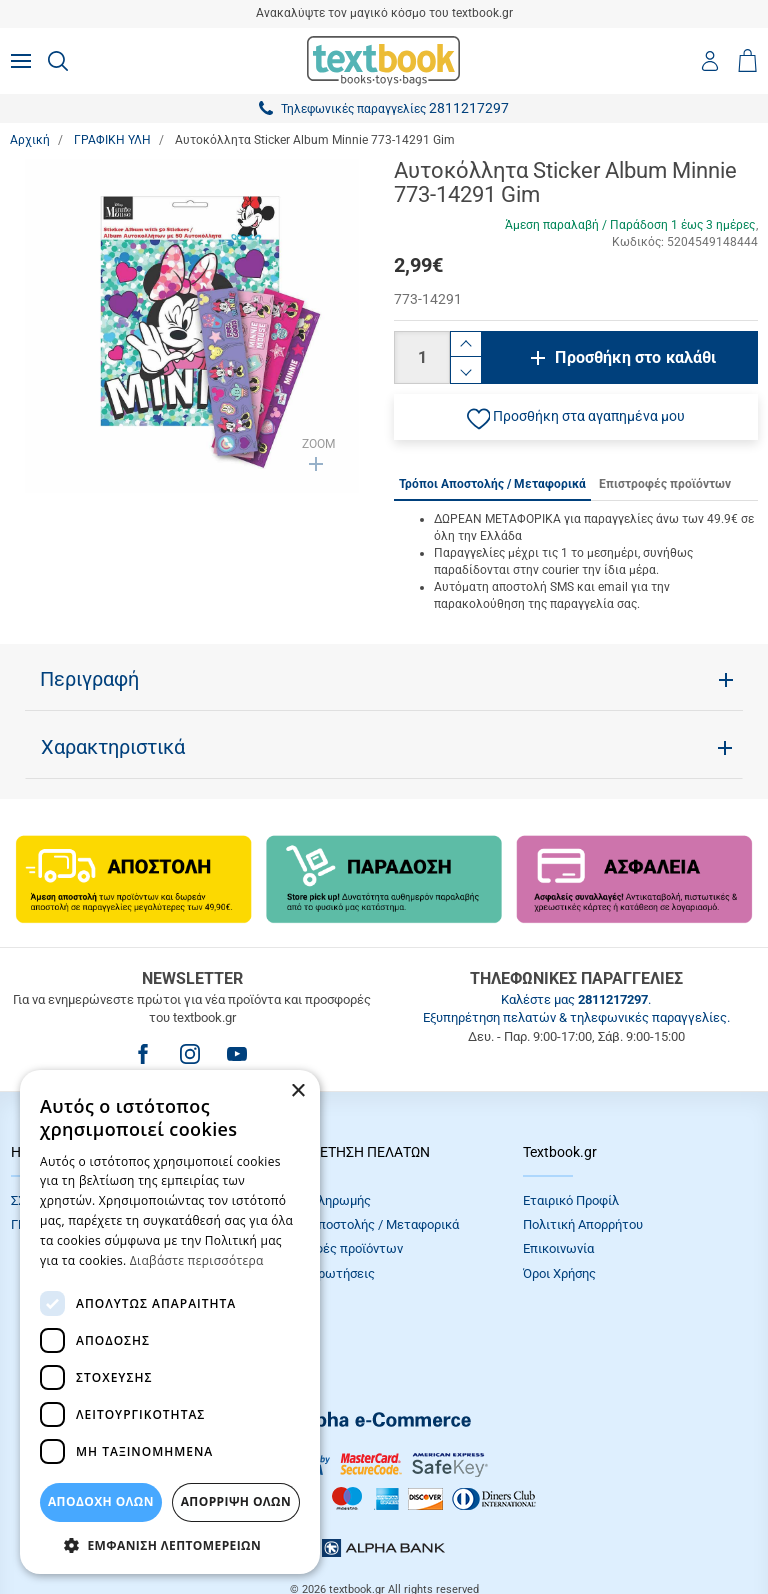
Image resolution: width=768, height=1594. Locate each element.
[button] (576, 417)
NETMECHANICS (447, 1528)
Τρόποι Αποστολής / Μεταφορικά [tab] (492, 484)
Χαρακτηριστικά (113, 747)
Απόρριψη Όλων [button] (236, 1501)
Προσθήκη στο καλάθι (635, 357)
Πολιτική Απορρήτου (583, 1224)
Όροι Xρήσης (559, 1273)
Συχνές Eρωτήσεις (321, 1273)
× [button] (297, 1091)
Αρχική (30, 140)
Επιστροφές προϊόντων (335, 1248)
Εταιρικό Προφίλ (571, 1200)
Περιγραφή (89, 679)
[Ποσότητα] (422, 357)
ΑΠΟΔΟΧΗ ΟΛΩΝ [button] (101, 1501)
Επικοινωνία (558, 1248)
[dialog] (170, 1322)
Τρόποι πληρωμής (319, 1200)
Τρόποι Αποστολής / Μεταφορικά (363, 1224)
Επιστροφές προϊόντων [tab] (665, 484)
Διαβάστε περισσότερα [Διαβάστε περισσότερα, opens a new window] (197, 1260)
